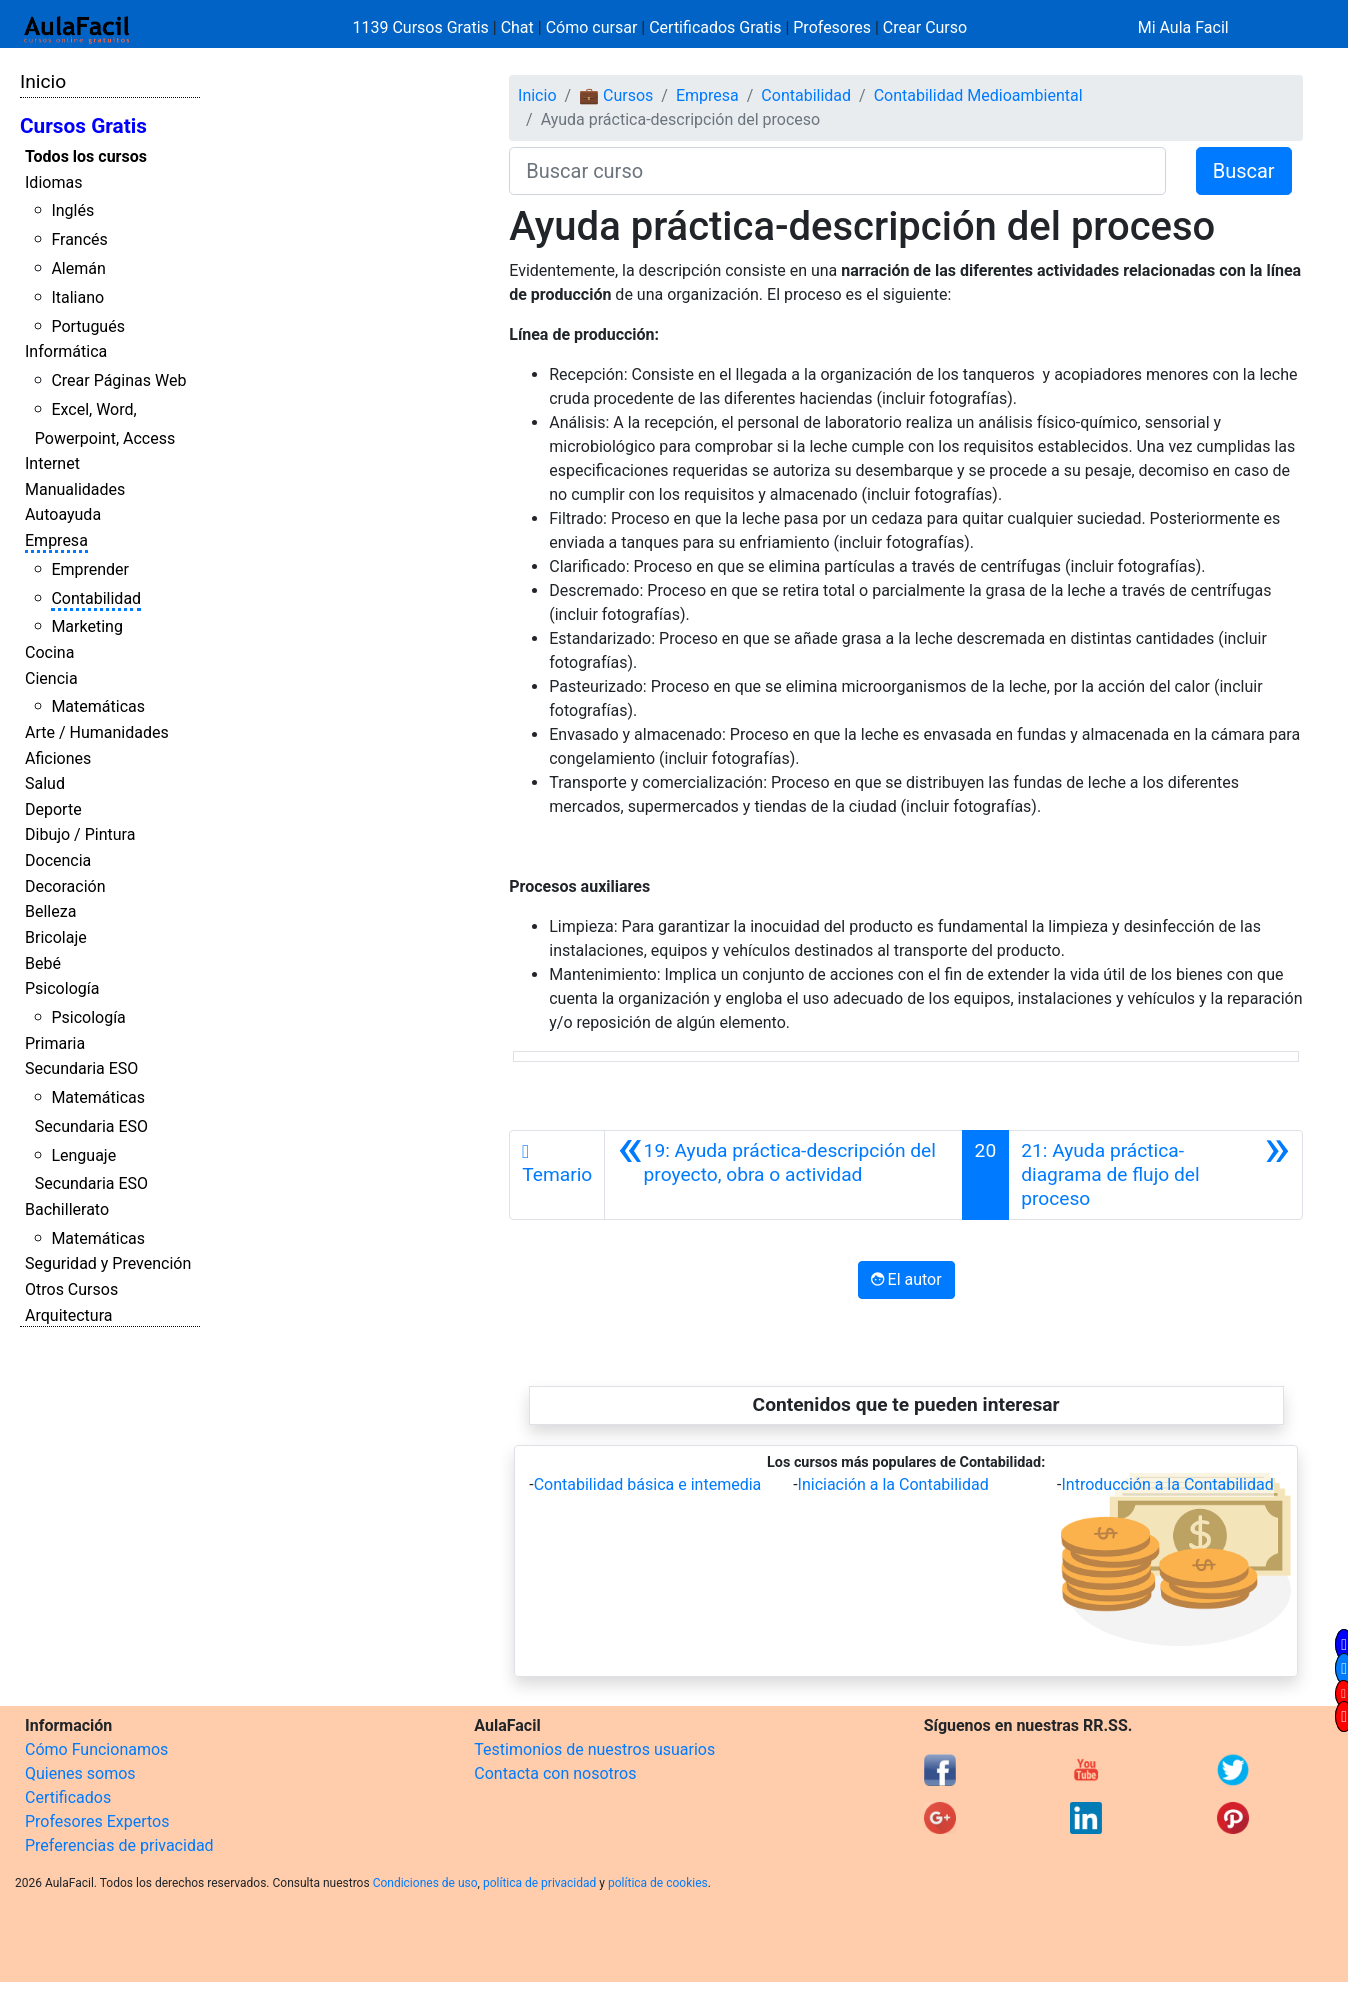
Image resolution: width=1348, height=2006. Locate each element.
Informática (66, 351)
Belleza (50, 911)
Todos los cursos (86, 156)
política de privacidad (539, 1883)
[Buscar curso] (837, 171)
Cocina (49, 652)
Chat (517, 27)
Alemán (78, 268)
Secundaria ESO (81, 1068)
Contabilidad (96, 598)
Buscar (1244, 171)
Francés (79, 239)
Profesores (832, 27)
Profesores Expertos (97, 1821)
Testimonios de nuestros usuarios (594, 1749)
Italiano (77, 297)
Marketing (86, 626)
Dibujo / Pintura (80, 834)
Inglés (72, 210)
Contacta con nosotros (555, 1773)
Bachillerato (67, 1209)
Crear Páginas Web (118, 380)
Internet (52, 463)
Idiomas (53, 182)
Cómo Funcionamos (96, 1749)
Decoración (65, 886)
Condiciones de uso (425, 1883)
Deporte (53, 809)
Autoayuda (63, 514)
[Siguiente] (1155, 1175)
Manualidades (75, 489)
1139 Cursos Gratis (423, 27)
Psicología (62, 988)
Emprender (90, 569)
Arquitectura (68, 1315)
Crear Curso (925, 27)
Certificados (68, 1797)
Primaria (55, 1043)
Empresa (56, 540)
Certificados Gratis (715, 27)
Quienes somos (80, 1773)
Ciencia (51, 678)
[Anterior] (783, 1175)
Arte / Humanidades (97, 732)
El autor (906, 1279)
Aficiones (58, 758)
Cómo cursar (592, 27)
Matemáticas (98, 706)
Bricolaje (56, 937)
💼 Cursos (616, 95)
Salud (45, 783)
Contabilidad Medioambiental (978, 95)
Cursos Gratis (83, 126)
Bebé (43, 963)
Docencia (58, 860)
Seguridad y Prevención (108, 1263)
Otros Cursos (71, 1289)
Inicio (43, 81)
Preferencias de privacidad (119, 1845)
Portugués (88, 326)
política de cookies (658, 1883)
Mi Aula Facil (1183, 27)
